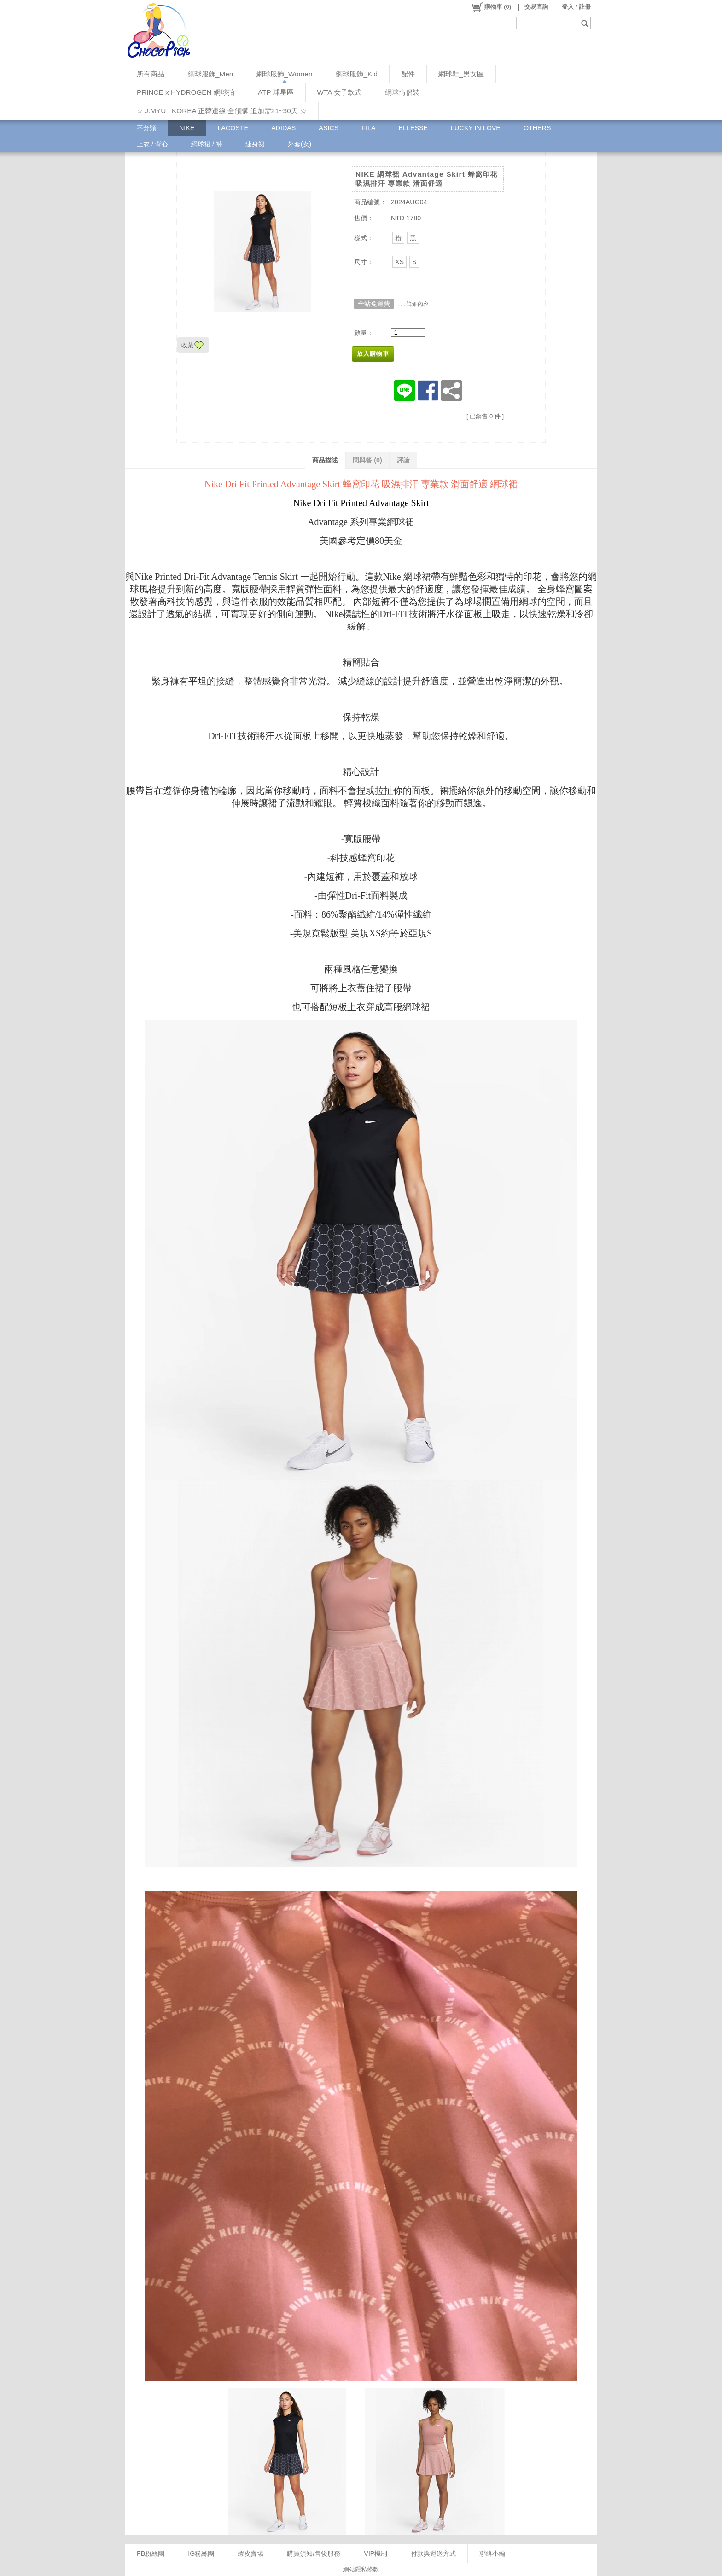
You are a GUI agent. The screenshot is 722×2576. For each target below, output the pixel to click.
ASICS (328, 128)
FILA (368, 128)
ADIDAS (283, 128)
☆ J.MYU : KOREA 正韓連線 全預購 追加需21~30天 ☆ (222, 111)
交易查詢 (536, 6)
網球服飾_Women (284, 74)
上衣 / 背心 (152, 144)
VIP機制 (375, 2553)
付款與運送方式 (433, 2553)
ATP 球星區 (276, 92)
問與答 (367, 460)
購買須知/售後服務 (313, 2553)
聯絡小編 (492, 2553)
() (491, 7)
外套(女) (300, 144)
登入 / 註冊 (576, 6)
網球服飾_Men (210, 74)
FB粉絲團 (150, 2553)
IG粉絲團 (201, 2553)
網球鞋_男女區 (461, 74)
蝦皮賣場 (250, 2553)
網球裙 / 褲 (206, 144)
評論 (403, 460)
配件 (408, 74)
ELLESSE (413, 128)
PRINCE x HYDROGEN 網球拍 (185, 92)
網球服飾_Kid (357, 74)
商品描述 (325, 460)
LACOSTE (232, 128)
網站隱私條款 (361, 2569)
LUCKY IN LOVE (476, 128)
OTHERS (537, 128)
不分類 (146, 128)
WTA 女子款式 (339, 92)
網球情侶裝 (402, 92)
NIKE (186, 128)
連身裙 (255, 144)
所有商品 (150, 74)
